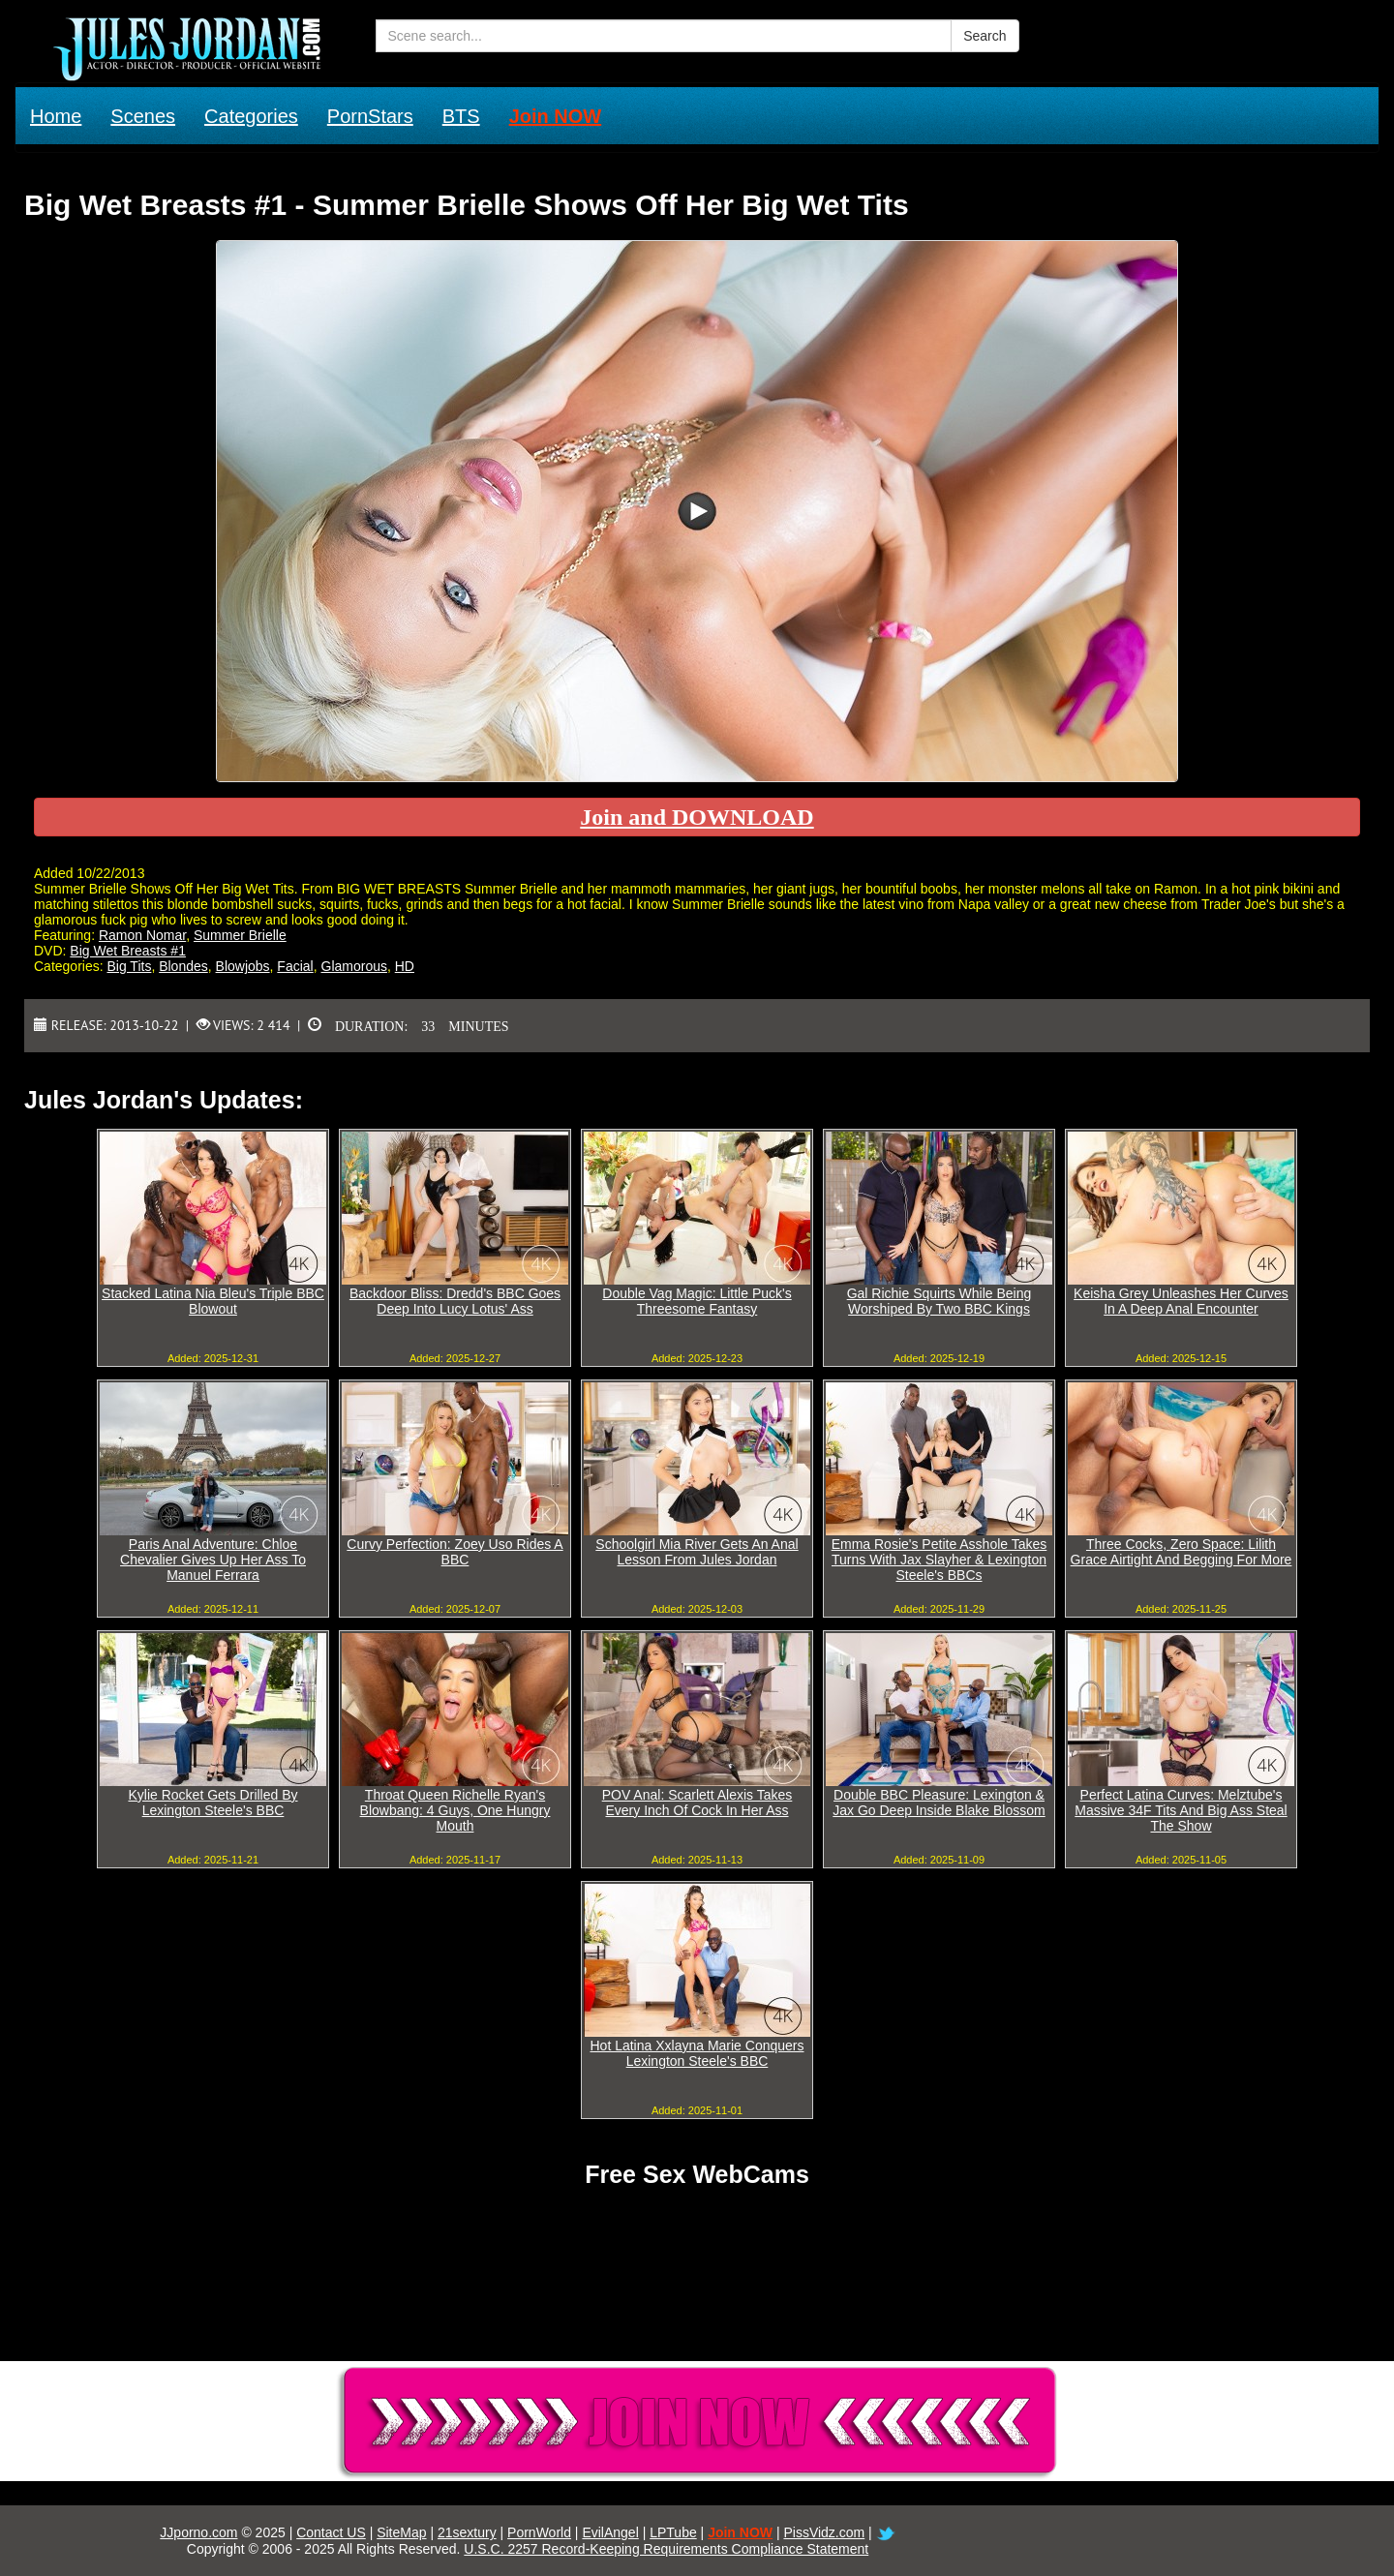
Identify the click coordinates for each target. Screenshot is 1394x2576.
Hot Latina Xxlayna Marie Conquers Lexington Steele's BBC (696, 2053)
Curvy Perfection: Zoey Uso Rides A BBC (454, 1551)
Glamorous (354, 966)
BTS (461, 116)
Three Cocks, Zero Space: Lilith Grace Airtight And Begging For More (1181, 1551)
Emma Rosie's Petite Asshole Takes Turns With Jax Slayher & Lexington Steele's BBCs (939, 1559)
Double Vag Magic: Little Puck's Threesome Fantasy (696, 1301)
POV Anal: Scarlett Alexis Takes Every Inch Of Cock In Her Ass (697, 1802)
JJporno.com (198, 2532)
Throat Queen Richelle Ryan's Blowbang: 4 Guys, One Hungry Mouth (455, 1810)
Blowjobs (243, 966)
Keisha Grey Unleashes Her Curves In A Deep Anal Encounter (1181, 1301)
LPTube (673, 2532)
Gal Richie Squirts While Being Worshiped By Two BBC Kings (939, 1301)
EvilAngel (610, 2532)
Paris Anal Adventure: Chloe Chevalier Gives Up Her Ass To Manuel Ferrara (213, 1559)
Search (984, 36)
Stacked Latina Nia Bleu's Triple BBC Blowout (213, 1301)
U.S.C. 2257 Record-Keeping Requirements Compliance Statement (666, 2549)
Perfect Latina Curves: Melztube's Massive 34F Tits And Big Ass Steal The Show (1181, 1810)
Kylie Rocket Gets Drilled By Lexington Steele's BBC (212, 1802)
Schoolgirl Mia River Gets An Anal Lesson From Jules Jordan (696, 1551)
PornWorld (539, 2532)
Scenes (142, 116)
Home (55, 116)
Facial (295, 966)
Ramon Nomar (142, 935)
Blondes (183, 966)
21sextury (467, 2532)
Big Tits (128, 966)
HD (404, 966)
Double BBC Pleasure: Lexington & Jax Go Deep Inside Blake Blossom (939, 1802)
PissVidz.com (823, 2532)
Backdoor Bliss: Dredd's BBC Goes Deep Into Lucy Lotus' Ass (455, 1301)
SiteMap (401, 2532)
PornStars (370, 116)
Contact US (331, 2532)
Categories (251, 116)
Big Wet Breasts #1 (128, 950)
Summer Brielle (240, 935)
